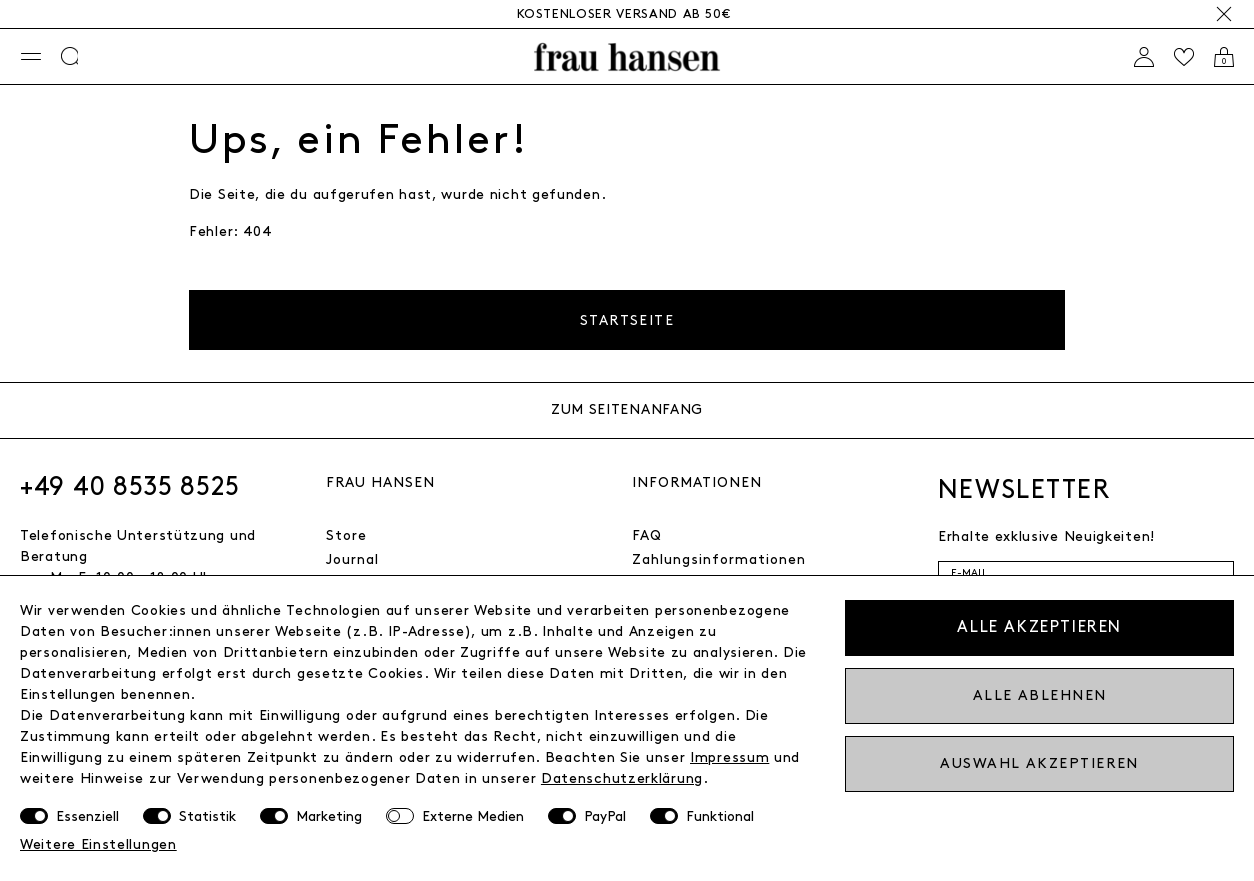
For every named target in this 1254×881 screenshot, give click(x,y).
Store (346, 535)
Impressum (729, 757)
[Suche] (71, 57)
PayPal (605, 816)
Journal (352, 559)
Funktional (720, 816)
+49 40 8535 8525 (130, 487)
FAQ (647, 535)
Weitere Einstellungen (98, 844)
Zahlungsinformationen (719, 559)
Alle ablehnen (1040, 695)
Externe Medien (473, 816)
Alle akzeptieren (1039, 627)
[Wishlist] (1184, 57)
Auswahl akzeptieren (1039, 763)
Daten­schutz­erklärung (622, 778)
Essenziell (87, 816)
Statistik (207, 816)
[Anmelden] (1144, 57)
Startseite (627, 320)
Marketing (329, 816)
